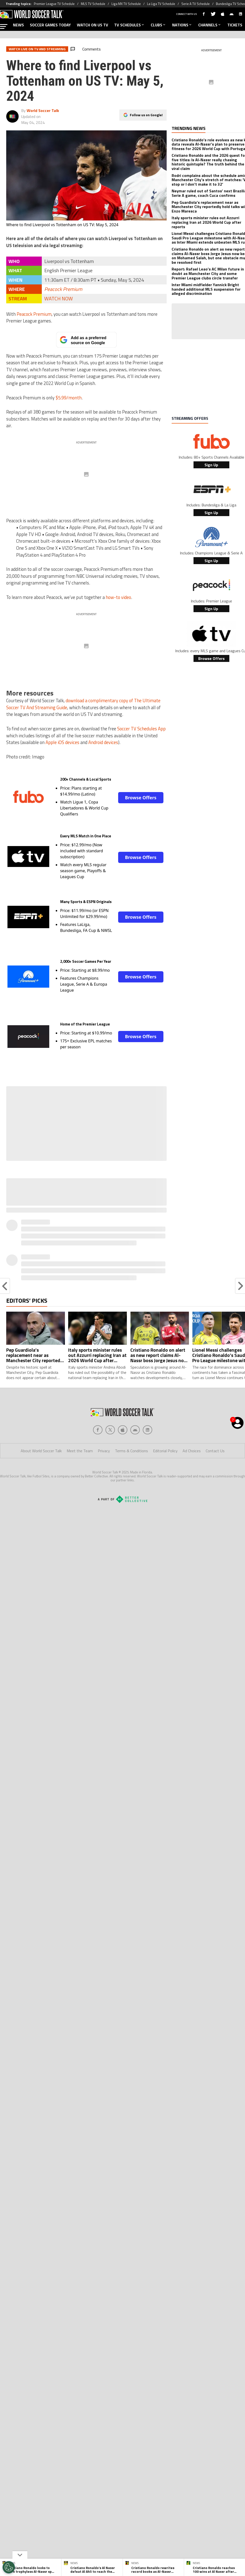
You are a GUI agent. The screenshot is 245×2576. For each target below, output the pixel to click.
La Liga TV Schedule (161, 3)
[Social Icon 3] (135, 1430)
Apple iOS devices (62, 742)
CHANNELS (209, 25)
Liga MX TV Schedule (126, 3)
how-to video (118, 597)
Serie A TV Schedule (195, 3)
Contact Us (215, 1451)
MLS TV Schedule (93, 3)
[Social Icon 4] (147, 1430)
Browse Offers (140, 798)
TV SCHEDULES (129, 25)
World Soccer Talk (43, 110)
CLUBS (158, 25)
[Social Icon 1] (110, 1430)
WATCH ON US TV (92, 25)
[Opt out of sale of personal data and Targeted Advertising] (8, 2567)
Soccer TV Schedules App (141, 728)
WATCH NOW (58, 298)
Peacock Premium (63, 289)
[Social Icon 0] (98, 1430)
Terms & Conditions (131, 1451)
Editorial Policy (165, 1451)
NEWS (18, 25)
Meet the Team (80, 1451)
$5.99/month (68, 397)
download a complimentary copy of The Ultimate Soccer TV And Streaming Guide (83, 704)
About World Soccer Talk (41, 1451)
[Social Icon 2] (122, 1430)
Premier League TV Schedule (54, 3)
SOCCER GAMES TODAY (50, 25)
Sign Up (211, 465)
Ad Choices (192, 1451)
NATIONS (182, 25)
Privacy (104, 1451)
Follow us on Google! (146, 114)
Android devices (103, 742)
